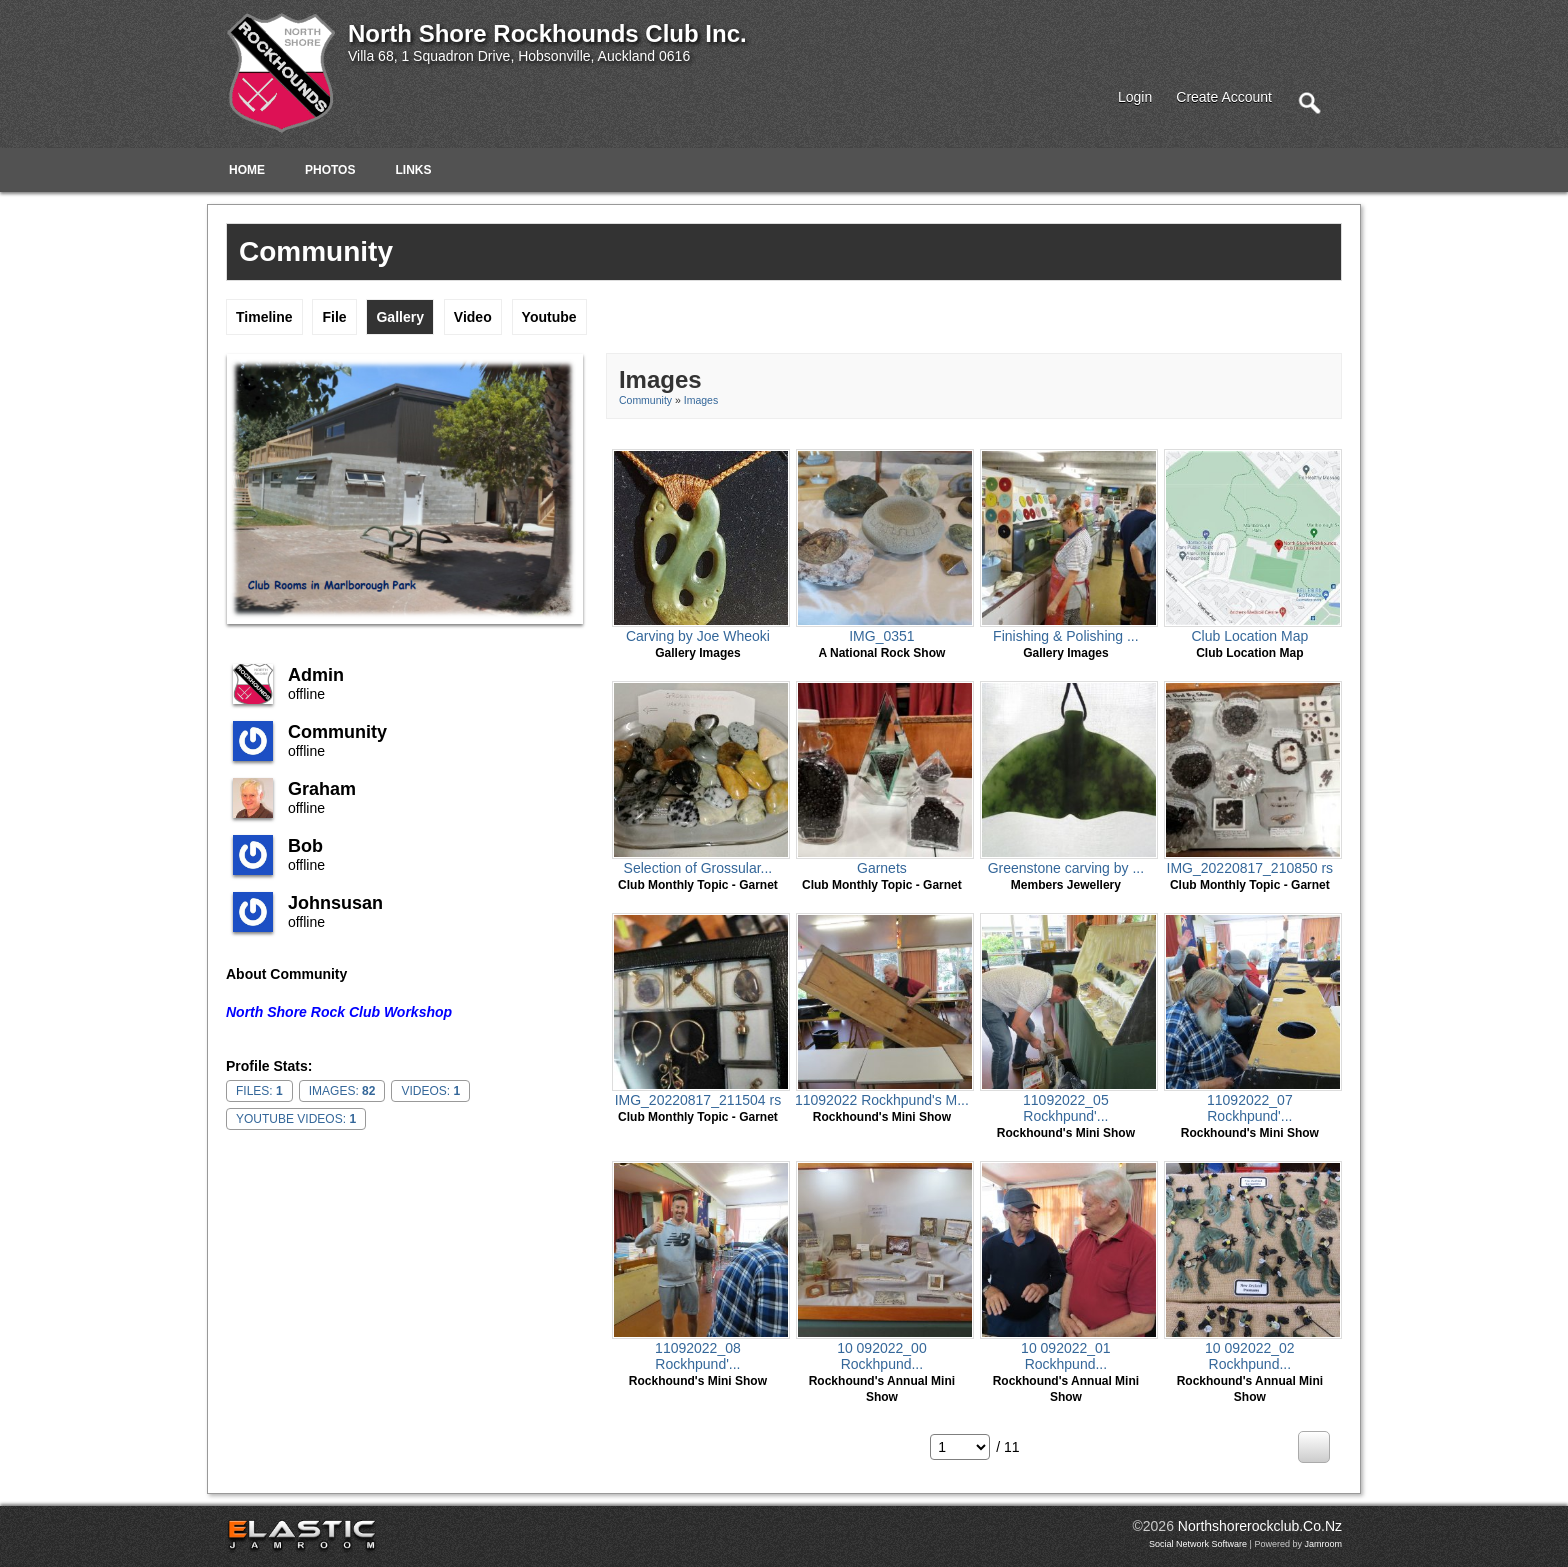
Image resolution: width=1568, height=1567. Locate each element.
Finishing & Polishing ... (1066, 636)
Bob (305, 846)
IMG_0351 (881, 636)
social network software (1198, 1544)
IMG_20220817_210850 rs (1250, 868)
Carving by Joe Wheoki (698, 636)
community (337, 732)
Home (247, 170)
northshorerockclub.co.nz (1260, 1526)
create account (1224, 97)
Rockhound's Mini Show (882, 1117)
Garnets (882, 868)
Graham (322, 789)
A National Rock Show (881, 653)
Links (413, 170)
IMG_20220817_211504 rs (698, 1100)
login (1135, 97)
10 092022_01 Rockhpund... (1066, 1356)
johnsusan (335, 903)
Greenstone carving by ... (1066, 868)
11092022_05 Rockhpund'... (1066, 1108)
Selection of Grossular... (698, 868)
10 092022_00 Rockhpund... (882, 1356)
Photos (330, 170)
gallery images (697, 653)
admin (316, 675)
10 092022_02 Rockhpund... (1250, 1356)
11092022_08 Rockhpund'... (698, 1356)
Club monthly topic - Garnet (698, 885)
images (701, 400)
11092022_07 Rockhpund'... (1250, 1108)
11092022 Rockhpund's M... (882, 1100)
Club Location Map (1249, 636)
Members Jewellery (1066, 885)
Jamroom (1323, 1544)
